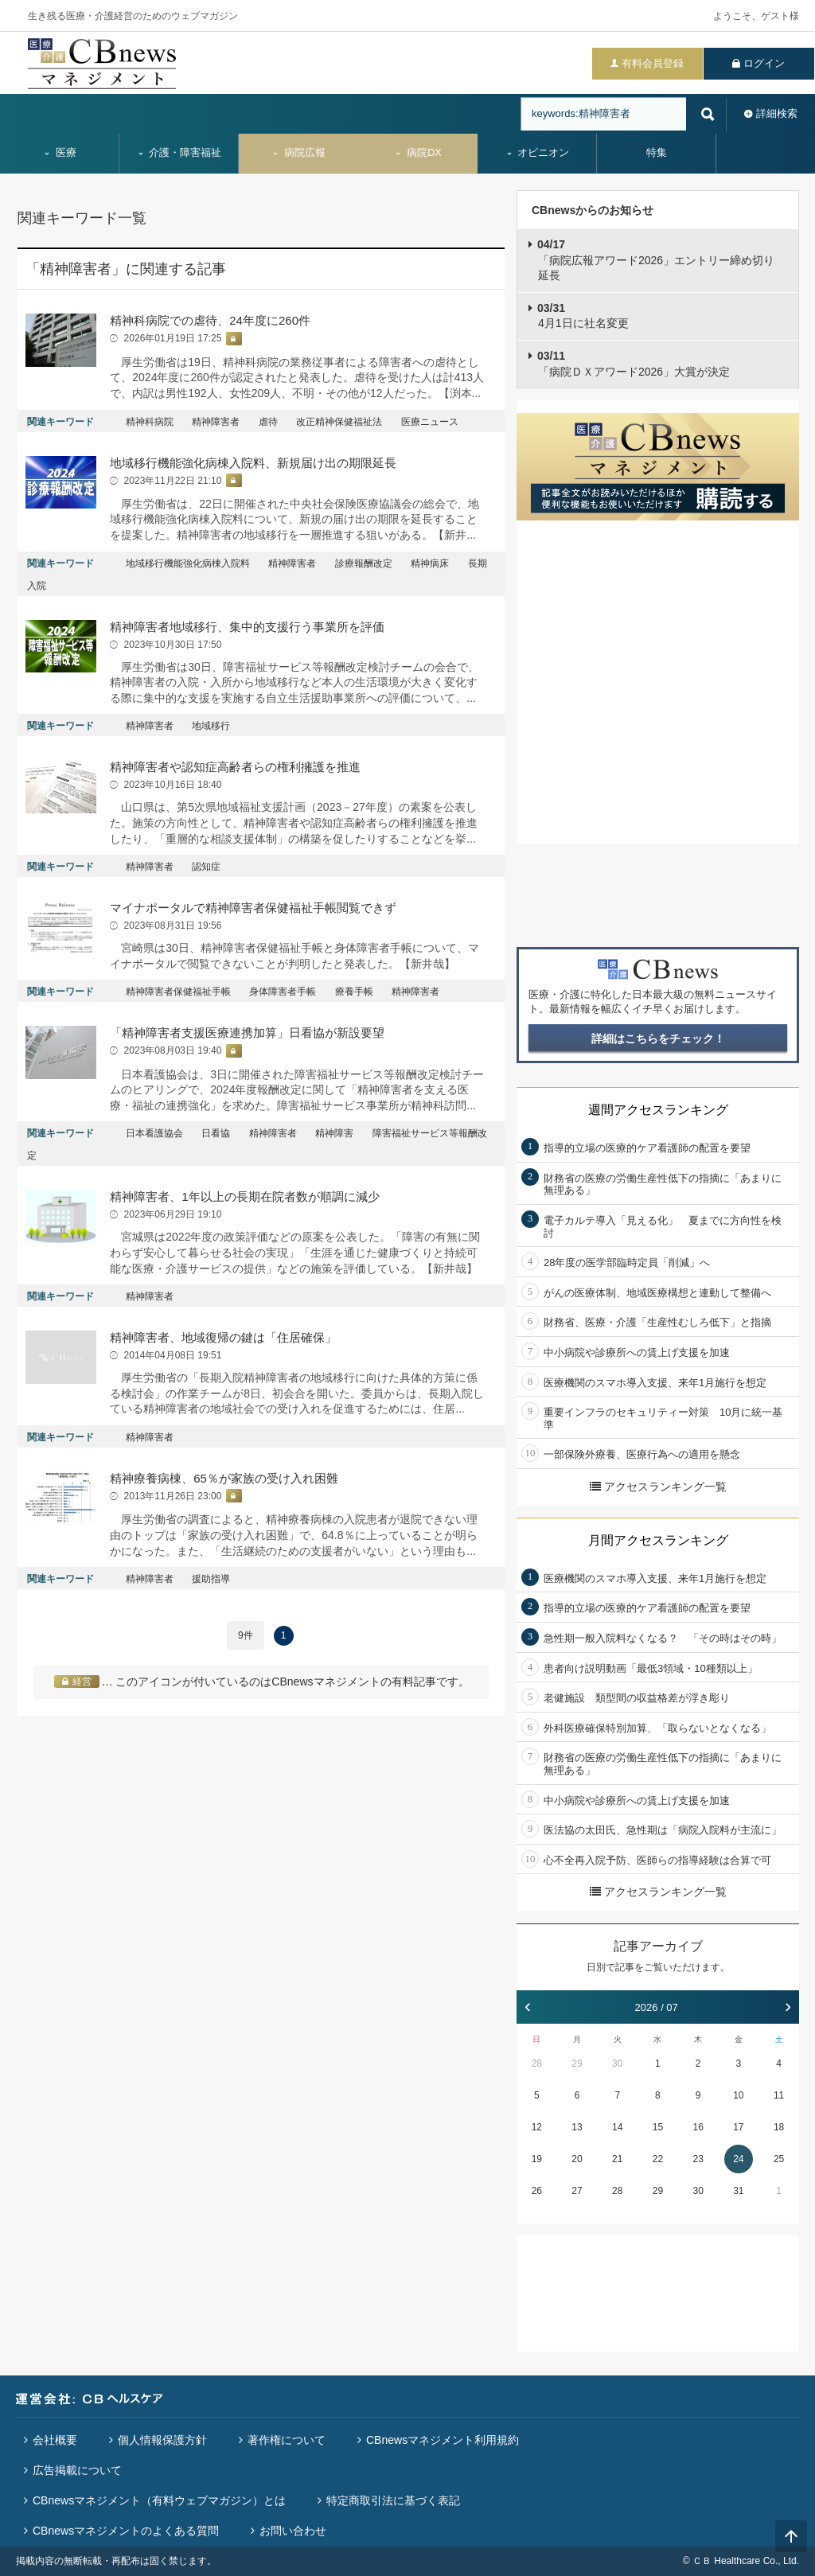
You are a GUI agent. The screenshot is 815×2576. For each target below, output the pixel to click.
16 (697, 2127)
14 (617, 2127)
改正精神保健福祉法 (339, 421)
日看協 (215, 1133)
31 (738, 2190)
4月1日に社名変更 (583, 316)
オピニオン (537, 152)
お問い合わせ (292, 2530)
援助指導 (211, 1578)
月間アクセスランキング (658, 1540)
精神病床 (430, 563)
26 (537, 2190)
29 (576, 2063)
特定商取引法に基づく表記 (393, 2500)
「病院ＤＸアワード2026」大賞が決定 (633, 363)
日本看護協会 (154, 1133)
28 (537, 2063)
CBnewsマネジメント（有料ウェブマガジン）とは (159, 2500)
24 (738, 2159)
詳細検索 (776, 113)
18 (779, 2127)
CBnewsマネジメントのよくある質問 (126, 2530)
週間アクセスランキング (658, 1110)
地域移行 (211, 725)
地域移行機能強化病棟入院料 (188, 563)
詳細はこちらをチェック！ (658, 1038)
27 (576, 2190)
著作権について (287, 2440)
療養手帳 (354, 991)
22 (658, 2159)
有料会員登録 (653, 63)
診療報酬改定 (363, 563)
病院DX (417, 152)
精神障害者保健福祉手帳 (178, 991)
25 (779, 2159)
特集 (656, 152)
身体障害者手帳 (282, 991)
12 (537, 2127)
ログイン (764, 63)
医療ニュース (429, 421)
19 (537, 2159)
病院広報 (298, 152)
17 (738, 2127)
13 (576, 2127)
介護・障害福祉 (179, 152)
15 (658, 2127)
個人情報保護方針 (162, 2440)
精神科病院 (150, 421)
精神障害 (334, 1133)
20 (576, 2159)
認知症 (206, 866)
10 (738, 2095)
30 (617, 2063)
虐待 (268, 421)
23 (697, 2159)
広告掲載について (77, 2470)
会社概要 (55, 2440)
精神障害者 (216, 421)
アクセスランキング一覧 (658, 1486)
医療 (59, 152)
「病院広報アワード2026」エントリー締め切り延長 (655, 260)
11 (779, 2095)
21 (617, 2159)
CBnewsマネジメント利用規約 (442, 2440)
